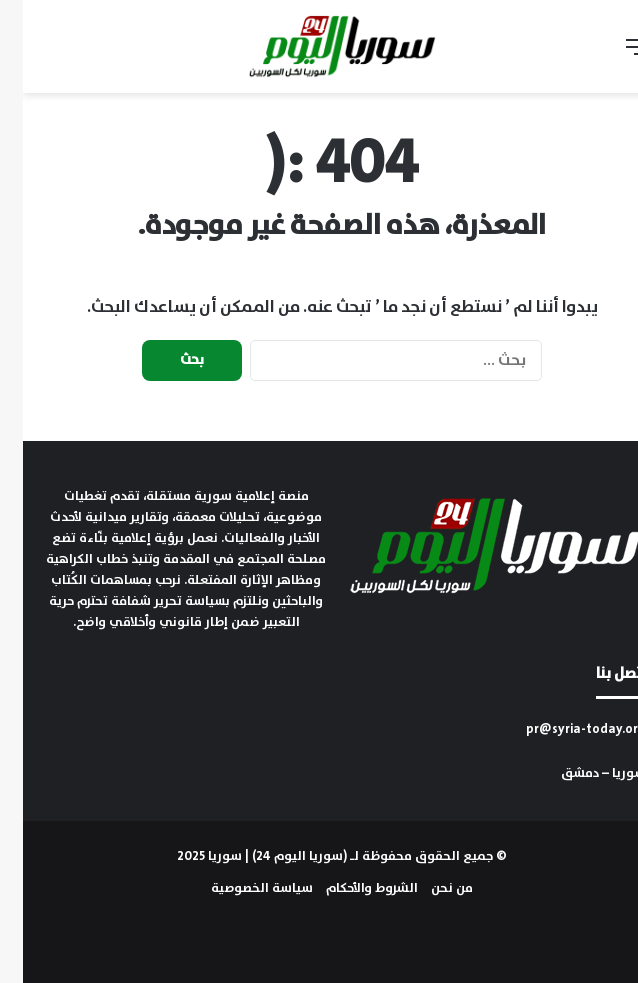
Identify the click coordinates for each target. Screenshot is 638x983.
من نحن (429, 888)
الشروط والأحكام (349, 888)
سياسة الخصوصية (239, 888)
